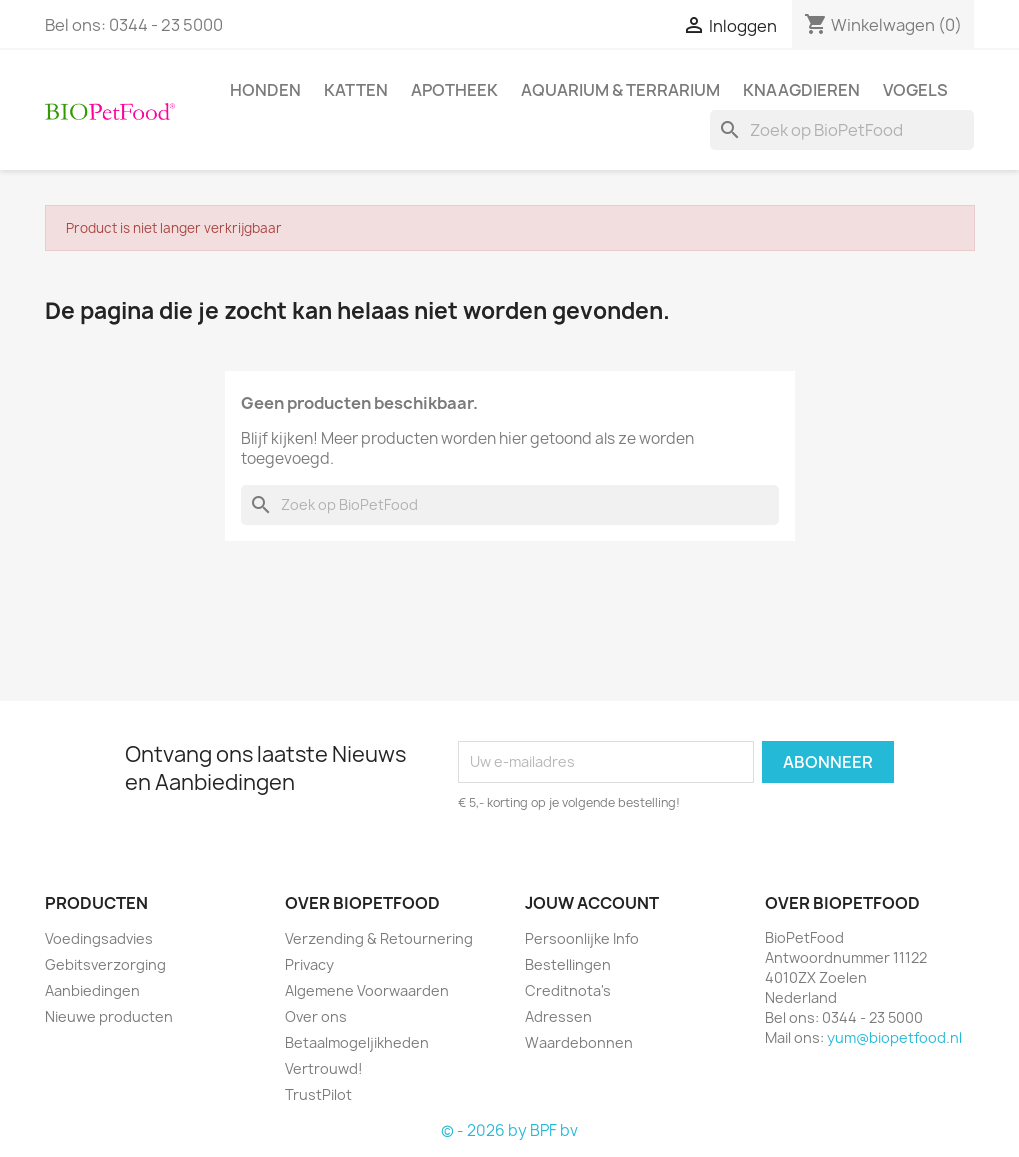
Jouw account (592, 903)
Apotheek (454, 90)
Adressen (558, 1016)
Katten (356, 90)
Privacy (309, 964)
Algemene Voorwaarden (367, 990)
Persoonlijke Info (582, 938)
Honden (265, 90)
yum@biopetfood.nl (894, 1037)
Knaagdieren (801, 90)
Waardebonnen (579, 1042)
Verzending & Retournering (379, 938)
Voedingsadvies (99, 938)
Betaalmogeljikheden (357, 1042)
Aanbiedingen (92, 990)
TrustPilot (318, 1094)
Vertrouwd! (324, 1068)
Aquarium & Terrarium (620, 90)
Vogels (915, 90)
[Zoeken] (842, 130)
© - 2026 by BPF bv (509, 1130)
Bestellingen (568, 964)
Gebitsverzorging (105, 964)
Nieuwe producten (109, 1016)
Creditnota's (568, 990)
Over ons (316, 1016)
